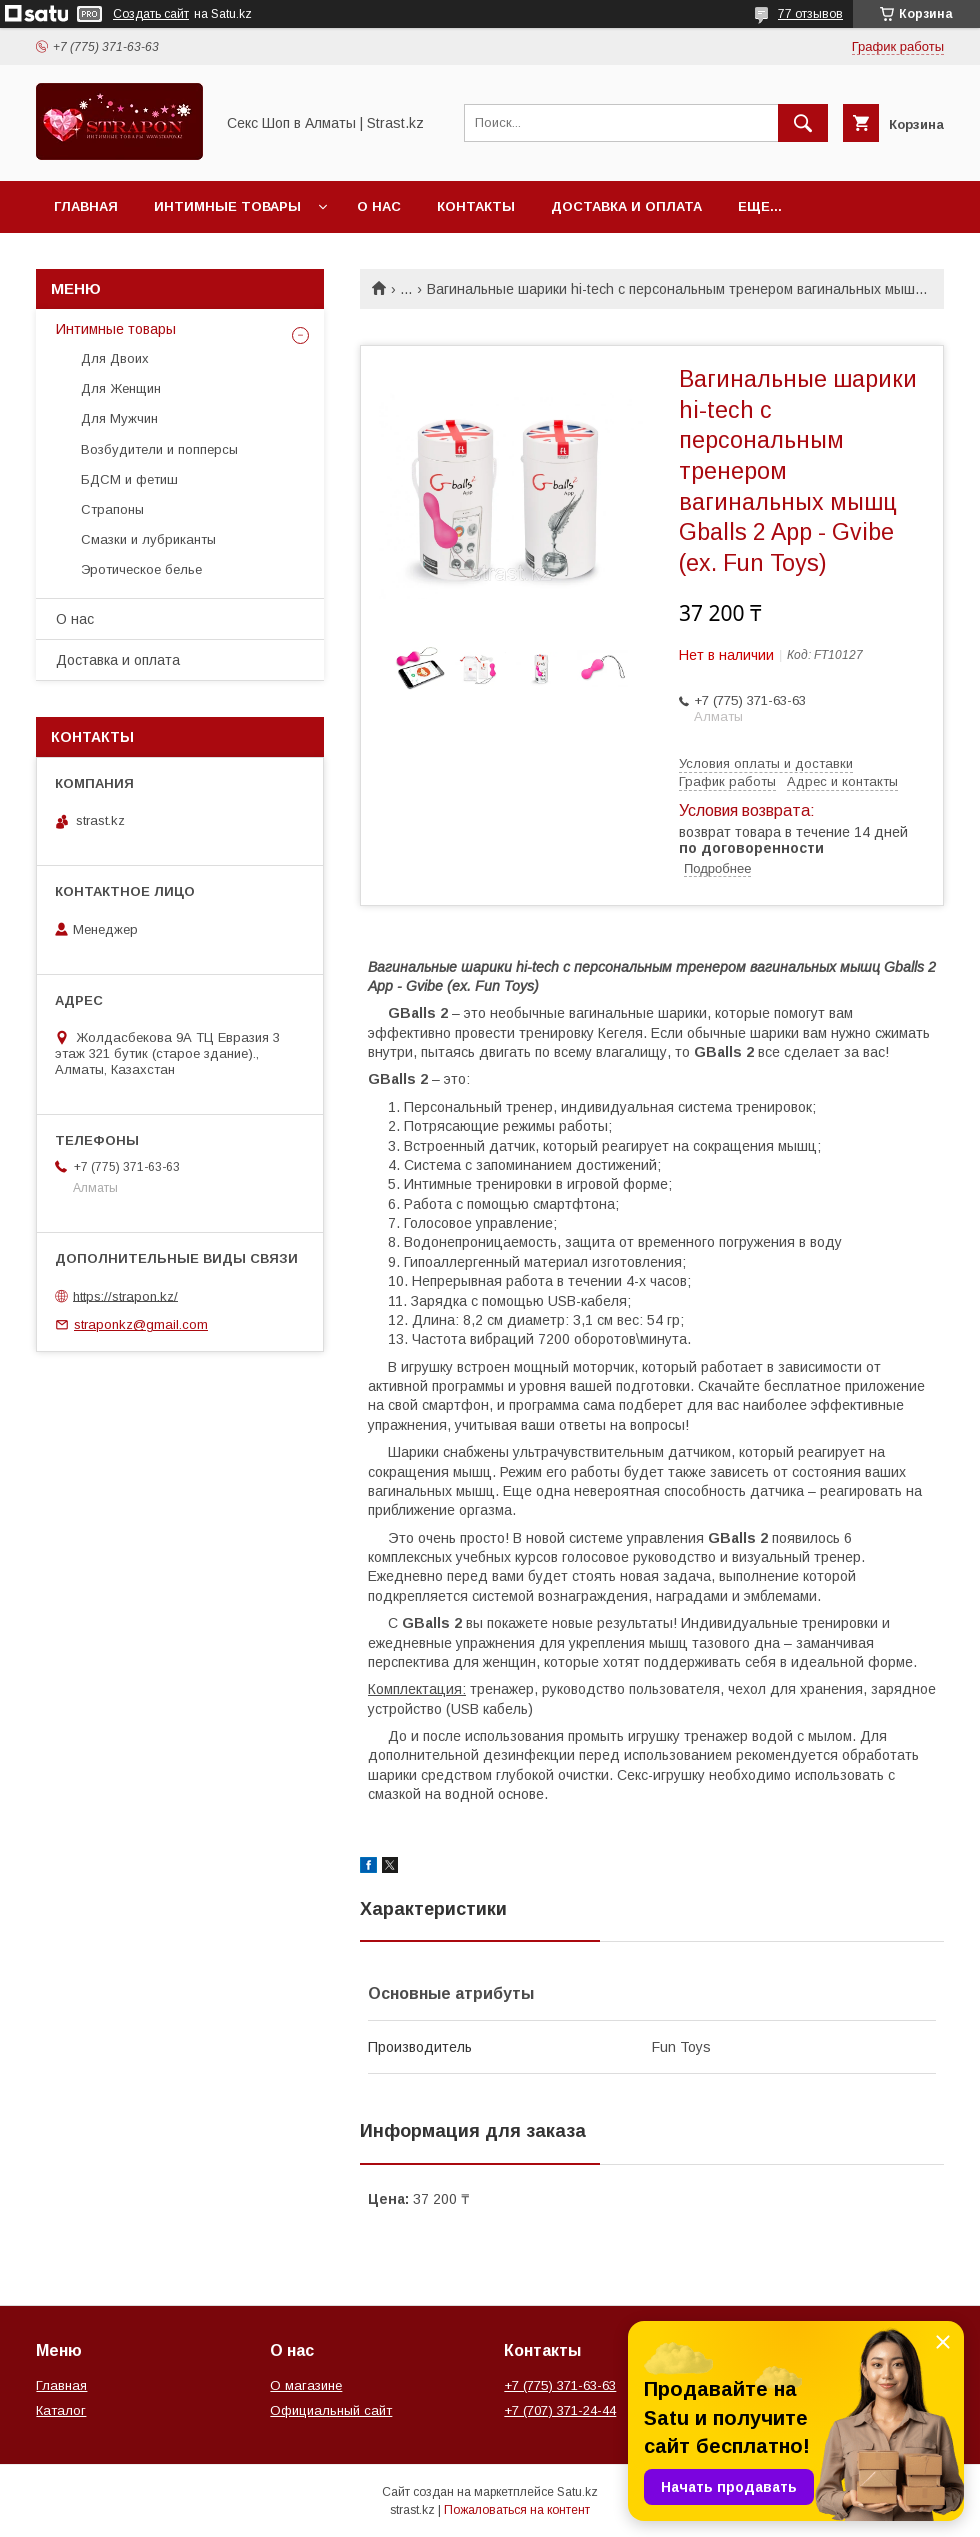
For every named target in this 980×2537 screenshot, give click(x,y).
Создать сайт (151, 14)
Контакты (476, 206)
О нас (379, 206)
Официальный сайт (331, 2410)
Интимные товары (227, 206)
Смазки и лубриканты (148, 539)
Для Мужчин (119, 418)
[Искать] (803, 123)
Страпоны (112, 509)
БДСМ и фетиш (129, 479)
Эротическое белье (141, 569)
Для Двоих (115, 358)
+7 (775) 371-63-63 (560, 2385)
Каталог (61, 2410)
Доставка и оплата (626, 206)
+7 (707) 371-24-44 (560, 2410)
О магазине (306, 2385)
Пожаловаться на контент (517, 2510)
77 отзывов (810, 14)
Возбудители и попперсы (159, 449)
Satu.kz (577, 2492)
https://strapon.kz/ (125, 1295)
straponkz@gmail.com (141, 1324)
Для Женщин (121, 388)
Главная (86, 206)
